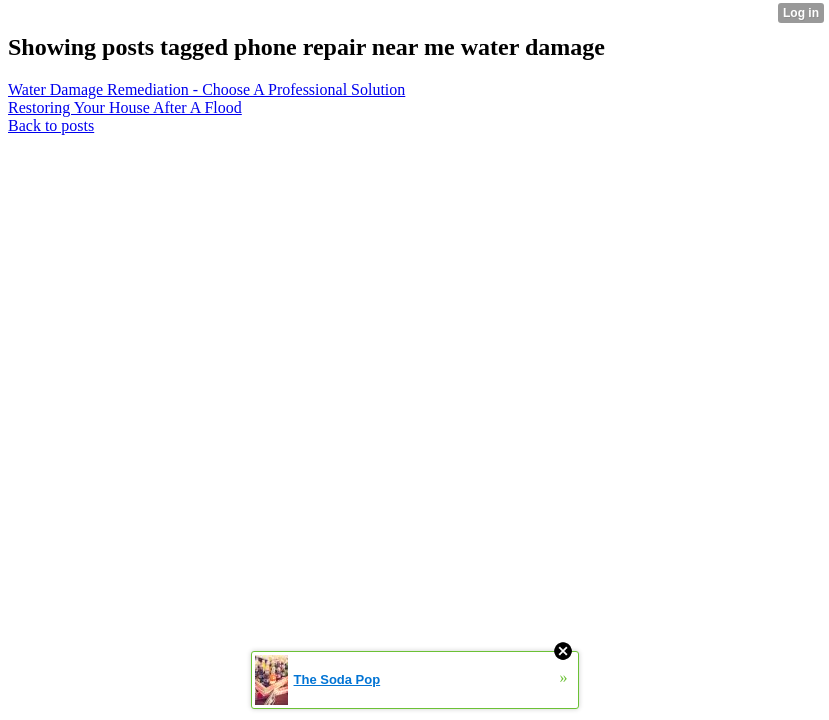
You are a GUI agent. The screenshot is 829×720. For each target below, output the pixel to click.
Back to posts (51, 125)
